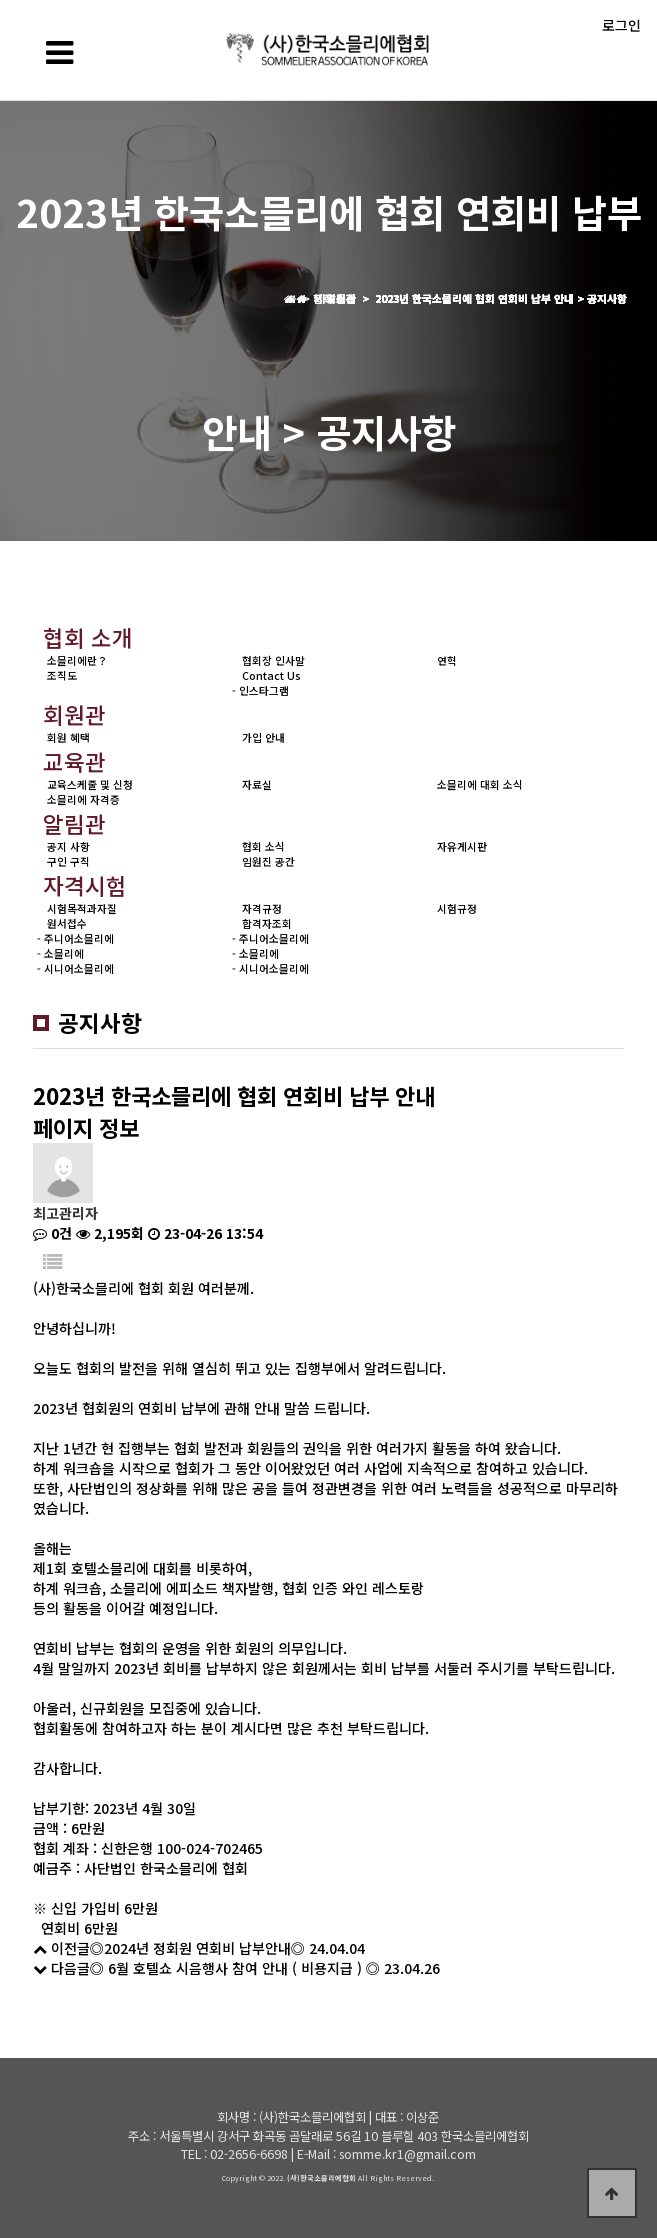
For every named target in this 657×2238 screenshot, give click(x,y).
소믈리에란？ (77, 660)
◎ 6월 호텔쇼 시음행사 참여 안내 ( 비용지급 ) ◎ (235, 1968)
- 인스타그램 (260, 690)
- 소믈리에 (60, 953)
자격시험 (85, 885)
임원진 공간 (268, 861)
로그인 (621, 25)
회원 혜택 (68, 737)
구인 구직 (68, 861)
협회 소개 (88, 637)
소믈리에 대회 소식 (480, 784)
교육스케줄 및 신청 (90, 784)
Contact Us (271, 675)
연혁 (447, 660)
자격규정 (262, 908)
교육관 (74, 761)
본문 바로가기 (0, 0)
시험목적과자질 (82, 908)
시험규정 (457, 908)
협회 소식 (263, 846)
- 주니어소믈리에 (75, 938)
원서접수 (67, 923)
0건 (52, 1233)
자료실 (257, 784)
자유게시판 (462, 846)
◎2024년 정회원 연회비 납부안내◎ (197, 1948)
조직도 (62, 675)
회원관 (74, 714)
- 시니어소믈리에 (75, 968)
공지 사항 (68, 846)
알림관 (74, 823)
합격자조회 (267, 923)
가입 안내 (263, 737)
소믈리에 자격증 (83, 799)
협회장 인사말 (273, 660)
